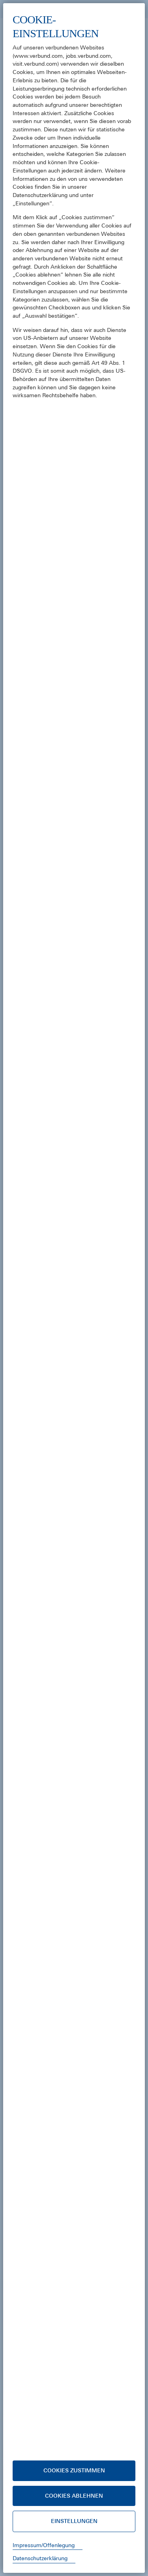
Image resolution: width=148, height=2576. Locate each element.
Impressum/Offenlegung (44, 2545)
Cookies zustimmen (74, 2470)
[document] (74, 1232)
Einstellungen (74, 2521)
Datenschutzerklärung (40, 2558)
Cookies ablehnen (74, 2496)
